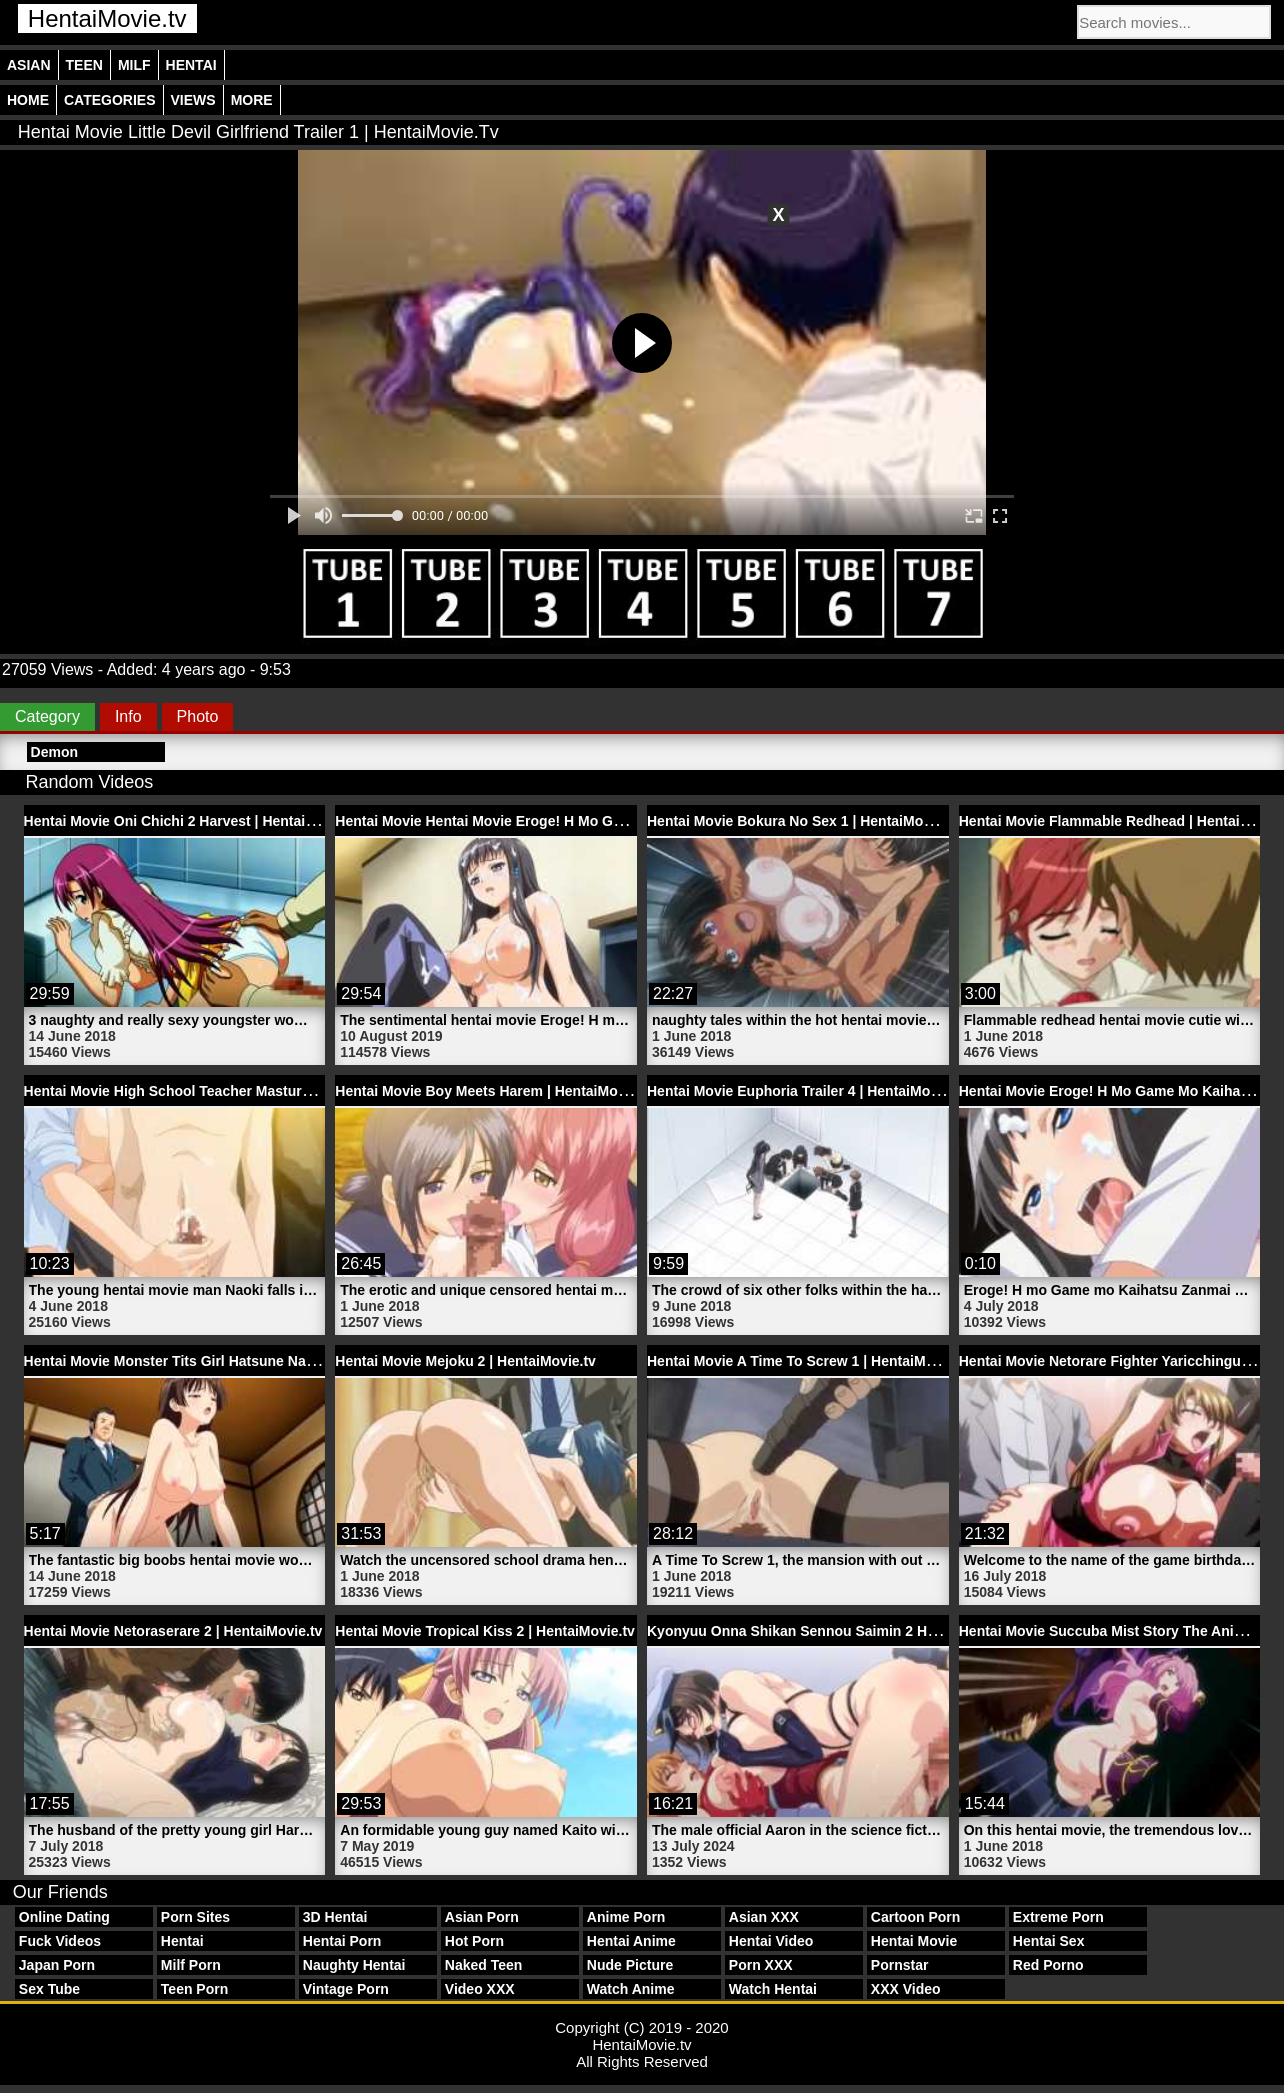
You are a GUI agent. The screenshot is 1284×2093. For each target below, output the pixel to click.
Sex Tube (49, 1989)
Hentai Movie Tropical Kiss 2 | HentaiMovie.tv (485, 1631)
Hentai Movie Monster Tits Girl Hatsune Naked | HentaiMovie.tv (232, 1361)
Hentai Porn (342, 1941)
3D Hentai (335, 1917)
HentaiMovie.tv (107, 18)
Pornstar (900, 1965)
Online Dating (64, 1917)
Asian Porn (482, 1917)
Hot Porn (474, 1941)
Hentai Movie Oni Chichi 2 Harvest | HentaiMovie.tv (193, 821)
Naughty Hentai (354, 1965)
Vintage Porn (346, 1989)
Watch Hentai (773, 1989)
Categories (110, 100)
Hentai (191, 65)
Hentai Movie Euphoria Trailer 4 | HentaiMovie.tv (806, 1091)
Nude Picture (630, 1965)
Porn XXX (761, 1965)
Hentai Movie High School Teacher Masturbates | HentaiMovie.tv (236, 1091)
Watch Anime (631, 1989)
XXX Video (906, 1989)
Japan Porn (57, 1965)
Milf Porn (191, 1965)
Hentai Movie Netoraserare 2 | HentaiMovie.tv (173, 1631)
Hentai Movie (914, 1941)
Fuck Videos (60, 1941)
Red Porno (1048, 1965)
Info (128, 716)
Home (28, 100)
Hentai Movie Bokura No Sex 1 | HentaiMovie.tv (803, 821)
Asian (29, 65)
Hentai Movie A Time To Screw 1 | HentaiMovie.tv (808, 1361)
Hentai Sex (1049, 1941)
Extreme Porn (1058, 1917)
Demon (54, 752)
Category (47, 716)
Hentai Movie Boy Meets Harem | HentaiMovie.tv (494, 1091)
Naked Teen (484, 1965)
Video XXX (480, 1989)
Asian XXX (764, 1917)
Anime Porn (626, 1917)
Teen (84, 65)
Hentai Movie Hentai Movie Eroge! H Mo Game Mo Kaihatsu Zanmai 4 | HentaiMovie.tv (619, 821)
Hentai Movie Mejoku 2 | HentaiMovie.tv (465, 1361)
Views (193, 100)
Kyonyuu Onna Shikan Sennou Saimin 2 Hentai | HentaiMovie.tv (858, 1631)
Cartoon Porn (915, 1917)
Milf (134, 65)
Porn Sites (195, 1917)
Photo (198, 716)
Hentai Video (771, 1941)
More (252, 100)
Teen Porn (194, 1989)
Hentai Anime (631, 1941)
